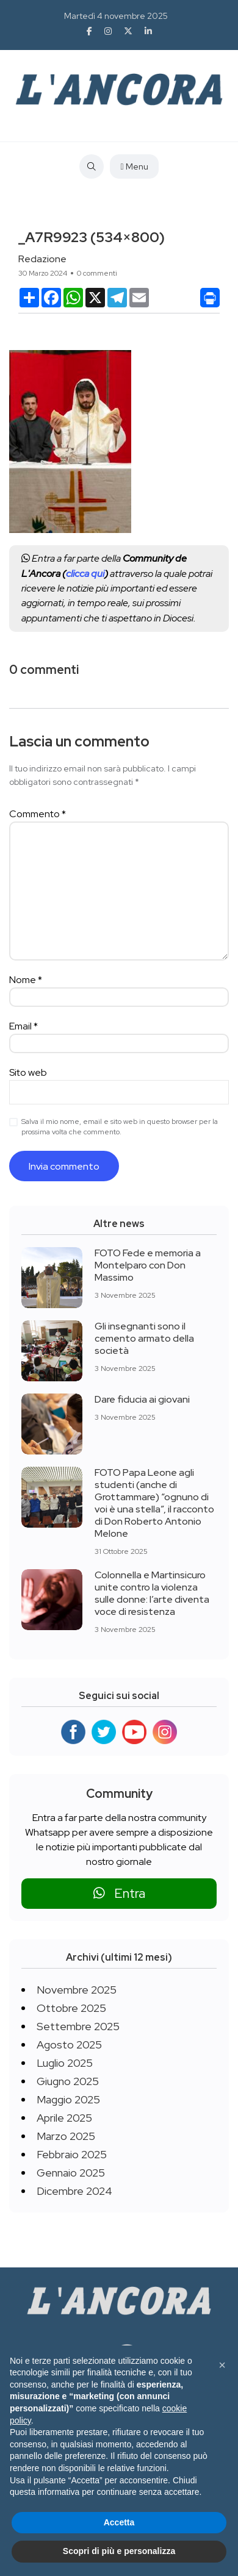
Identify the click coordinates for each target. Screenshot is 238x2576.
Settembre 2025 (78, 2026)
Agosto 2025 (69, 2045)
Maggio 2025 (68, 2099)
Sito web (28, 1072)
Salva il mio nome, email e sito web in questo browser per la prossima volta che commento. (119, 1127)
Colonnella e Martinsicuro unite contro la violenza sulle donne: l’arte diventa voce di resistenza (152, 1593)
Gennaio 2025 (71, 2173)
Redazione (42, 258)
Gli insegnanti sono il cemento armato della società (144, 1338)
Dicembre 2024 (74, 2191)
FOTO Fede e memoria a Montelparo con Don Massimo (148, 1265)
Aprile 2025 (64, 2118)
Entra (119, 1893)
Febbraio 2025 (72, 2154)
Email (23, 1026)
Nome (25, 979)
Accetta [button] (119, 2522)
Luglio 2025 (65, 2063)
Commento (37, 813)
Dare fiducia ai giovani (142, 1399)
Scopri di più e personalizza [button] (119, 2551)
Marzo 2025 (66, 2136)
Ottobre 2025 (71, 2008)
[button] (222, 2365)
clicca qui (85, 573)
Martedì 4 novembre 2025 (116, 15)
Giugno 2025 (68, 2081)
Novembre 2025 (77, 1990)
